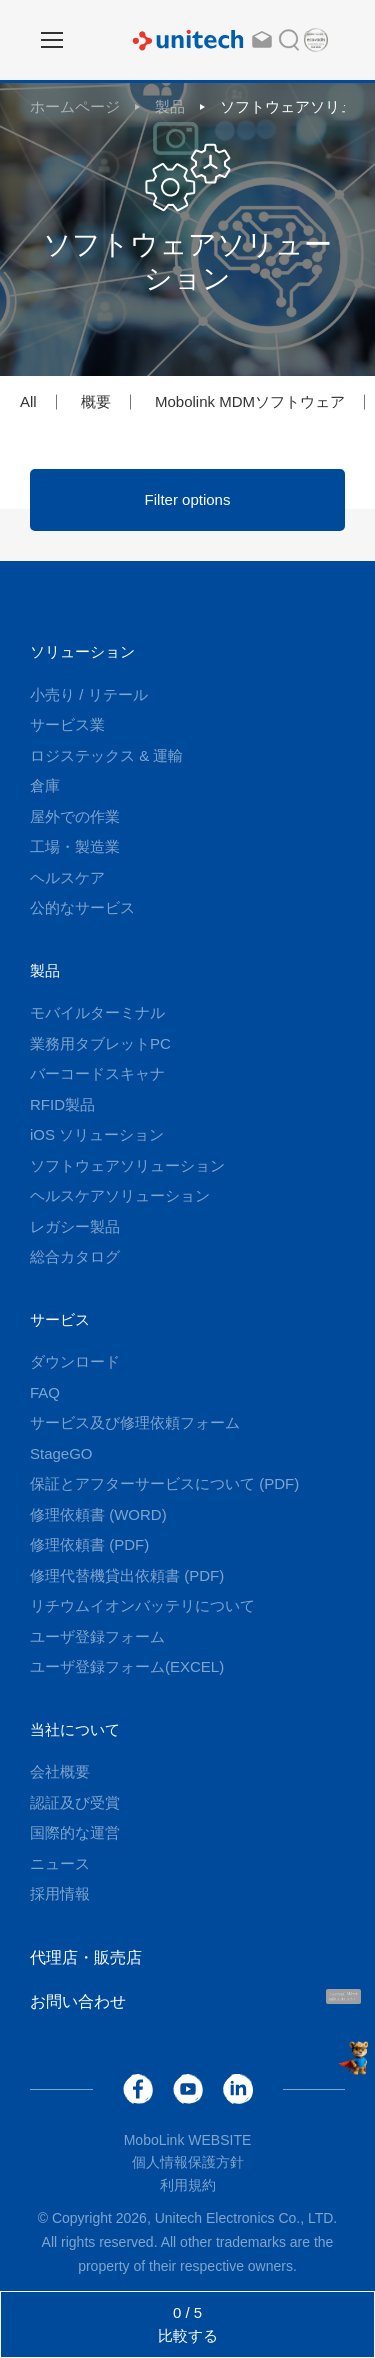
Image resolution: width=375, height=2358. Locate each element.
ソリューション (82, 651)
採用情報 (60, 1893)
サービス (60, 1319)
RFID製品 (62, 1104)
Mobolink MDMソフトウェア (250, 401)
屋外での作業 (75, 816)
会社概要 (60, 1771)
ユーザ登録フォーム (97, 1636)
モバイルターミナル (97, 1012)
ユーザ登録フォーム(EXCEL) (127, 1666)
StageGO (61, 1453)
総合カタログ (75, 1256)
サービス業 (67, 724)
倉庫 (45, 785)
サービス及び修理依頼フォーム (135, 1422)
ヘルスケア (67, 877)
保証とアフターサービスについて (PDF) (164, 1483)
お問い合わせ (78, 2001)
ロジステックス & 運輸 (106, 755)
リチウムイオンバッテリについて (142, 1605)
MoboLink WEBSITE (188, 2140)
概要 (96, 401)
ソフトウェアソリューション (127, 1165)
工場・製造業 (75, 846)
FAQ (45, 1392)
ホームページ (75, 106)
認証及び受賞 (75, 1802)
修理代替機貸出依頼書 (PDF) (127, 1575)
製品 (170, 106)
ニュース (60, 1863)
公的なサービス (82, 907)
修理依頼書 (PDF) (89, 1544)
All (28, 401)
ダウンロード (75, 1361)
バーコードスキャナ (97, 1073)
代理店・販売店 (86, 1957)
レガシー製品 (75, 1226)
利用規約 (188, 2185)
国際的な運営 (75, 1832)
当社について (75, 1729)
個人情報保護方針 (188, 2162)
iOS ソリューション (97, 1134)
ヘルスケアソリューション (120, 1195)
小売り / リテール (89, 694)
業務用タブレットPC (100, 1043)
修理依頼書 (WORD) (98, 1514)
